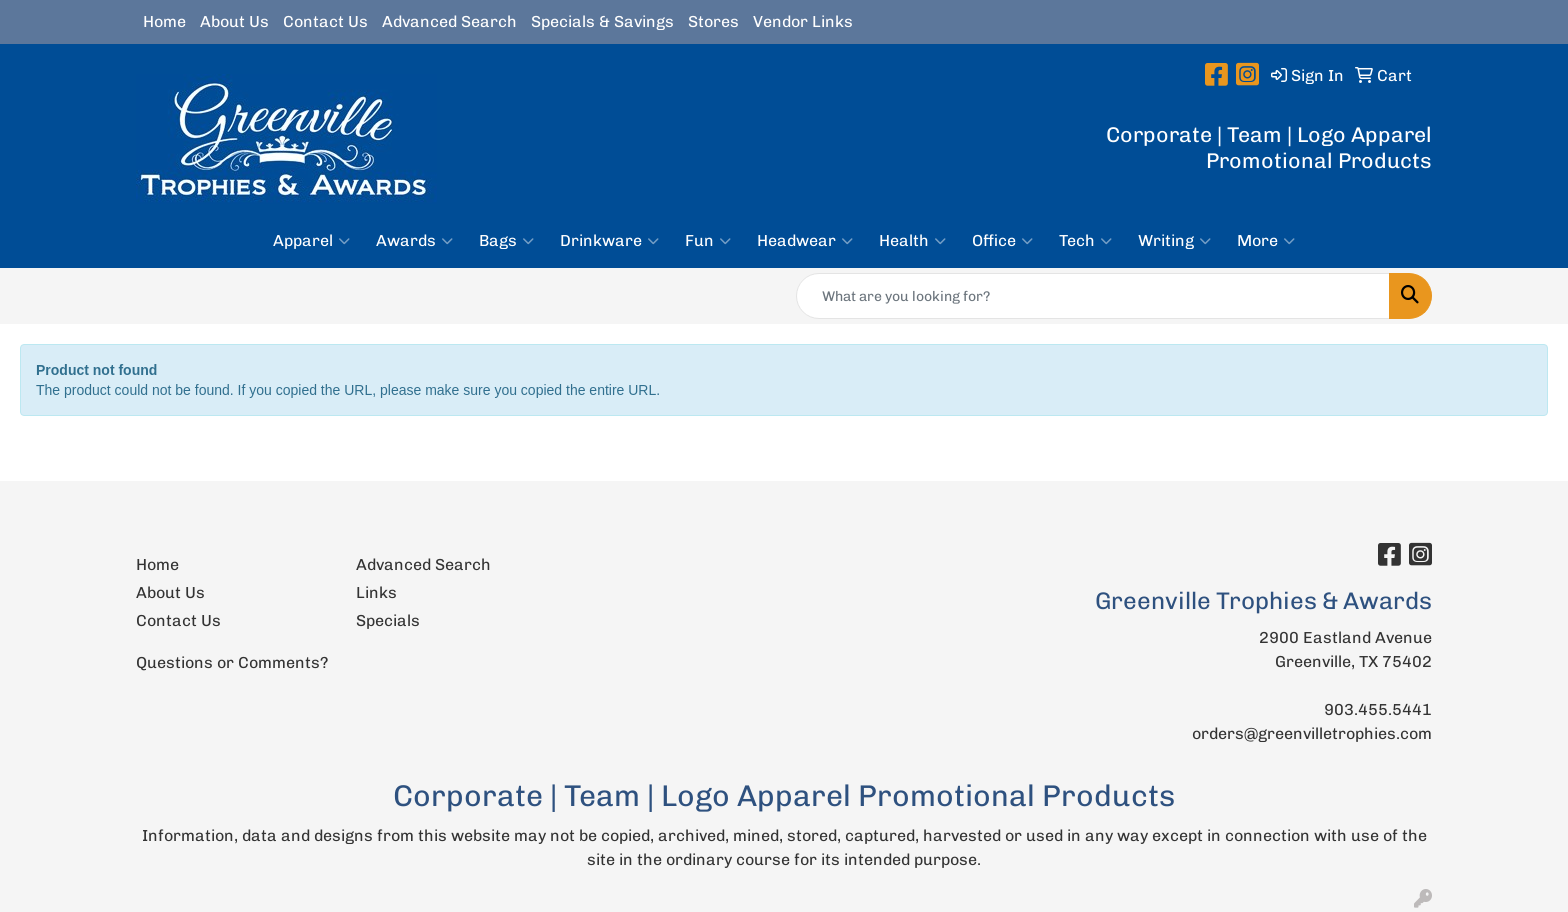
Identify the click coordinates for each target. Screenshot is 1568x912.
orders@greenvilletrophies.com (1312, 733)
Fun (708, 241)
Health (912, 241)
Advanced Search (449, 21)
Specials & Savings (602, 21)
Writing (1174, 241)
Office (1002, 241)
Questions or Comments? (232, 662)
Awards (414, 241)
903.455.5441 (1378, 709)
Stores (713, 21)
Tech (1085, 241)
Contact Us (325, 21)
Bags (506, 241)
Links (376, 592)
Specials (388, 620)
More (1266, 241)
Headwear (805, 241)
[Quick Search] (1093, 296)
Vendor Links (803, 21)
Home (164, 21)
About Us (234, 21)
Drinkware (609, 241)
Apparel (311, 241)
